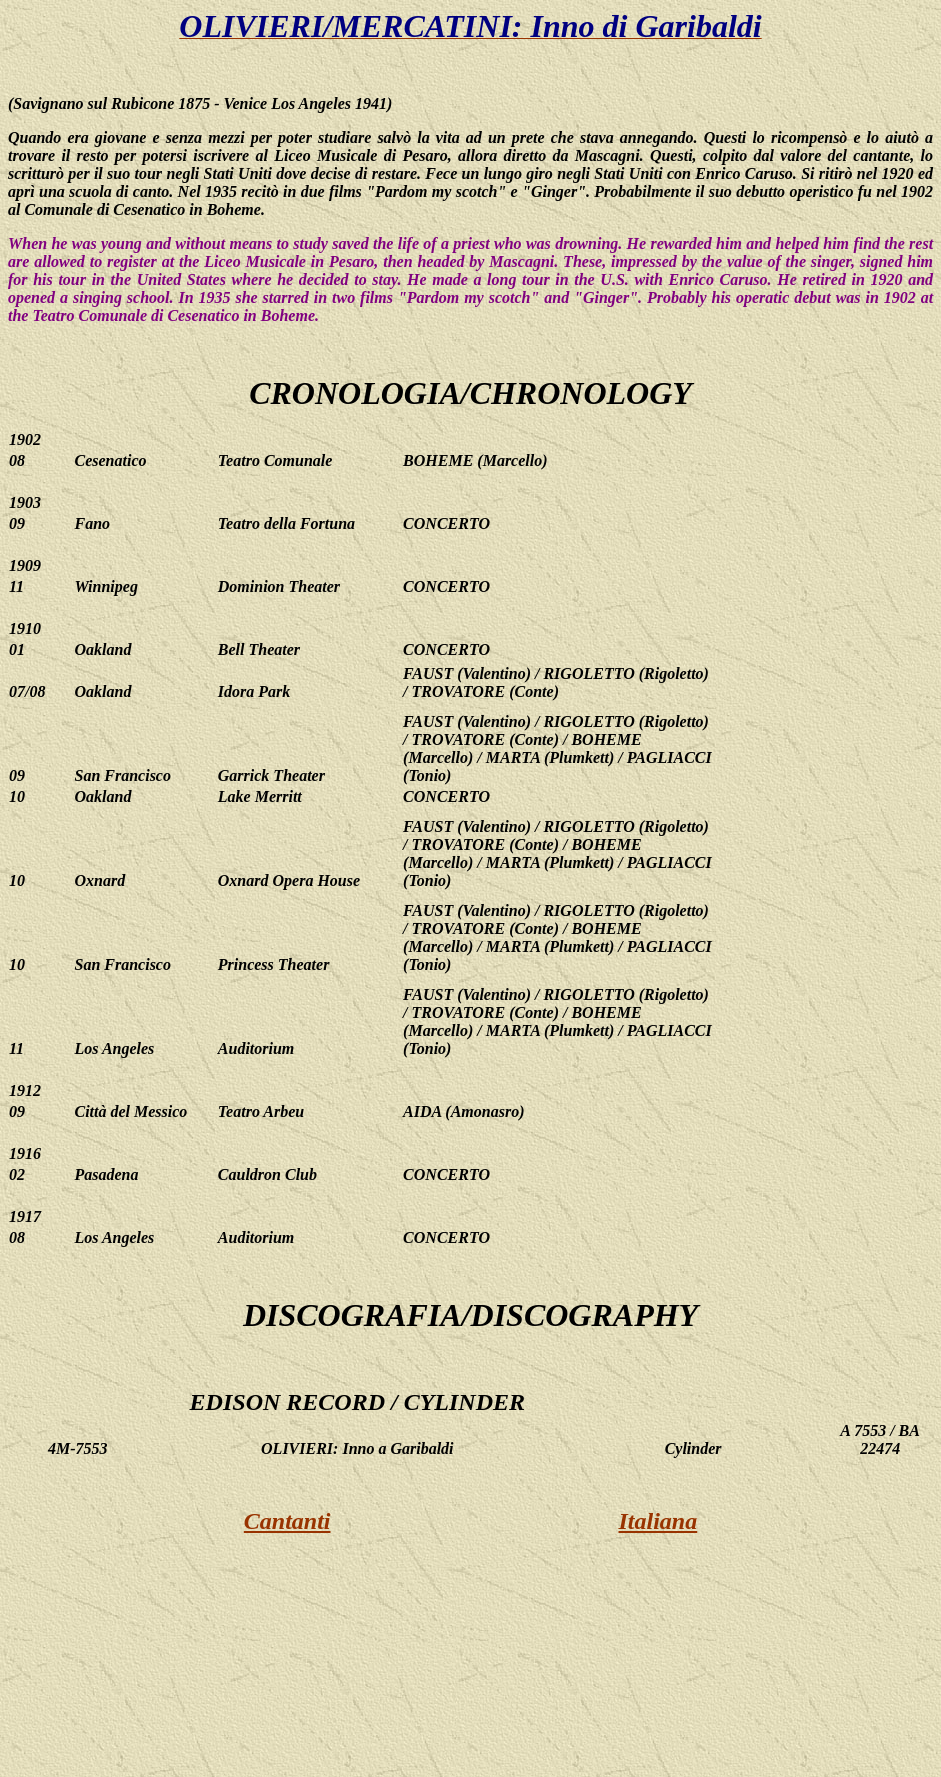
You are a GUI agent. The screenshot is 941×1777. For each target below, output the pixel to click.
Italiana (658, 1521)
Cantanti (287, 1521)
